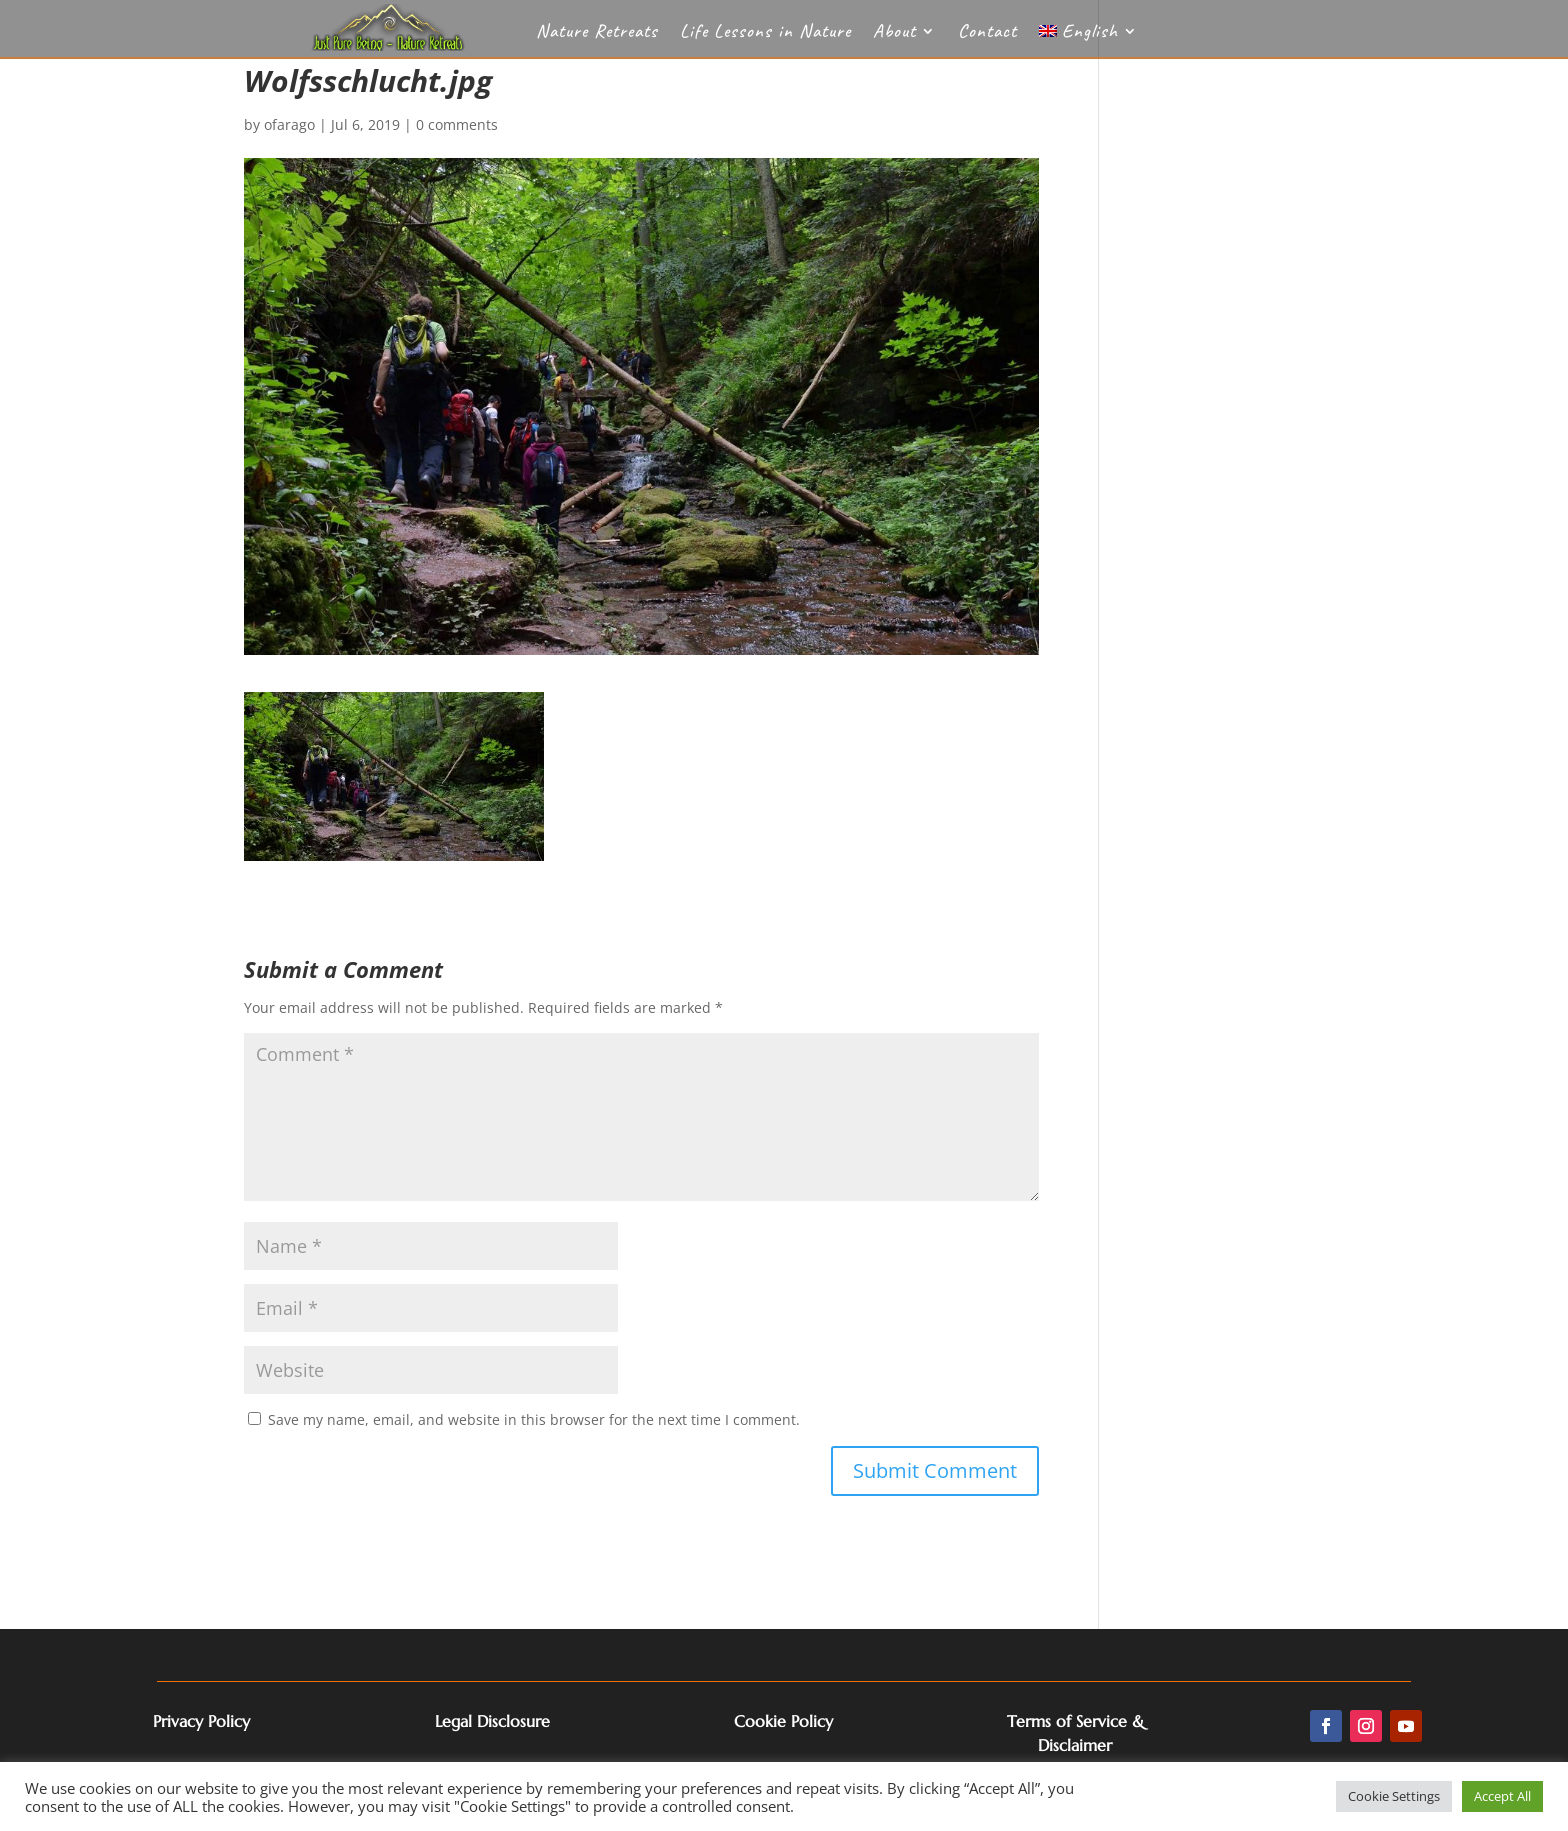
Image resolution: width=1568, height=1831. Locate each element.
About (894, 33)
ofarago (289, 124)
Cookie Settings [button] (1394, 1796)
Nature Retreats (597, 33)
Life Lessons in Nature (765, 33)
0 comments (457, 124)
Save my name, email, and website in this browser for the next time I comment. (534, 1419)
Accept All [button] (1502, 1796)
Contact (987, 33)
